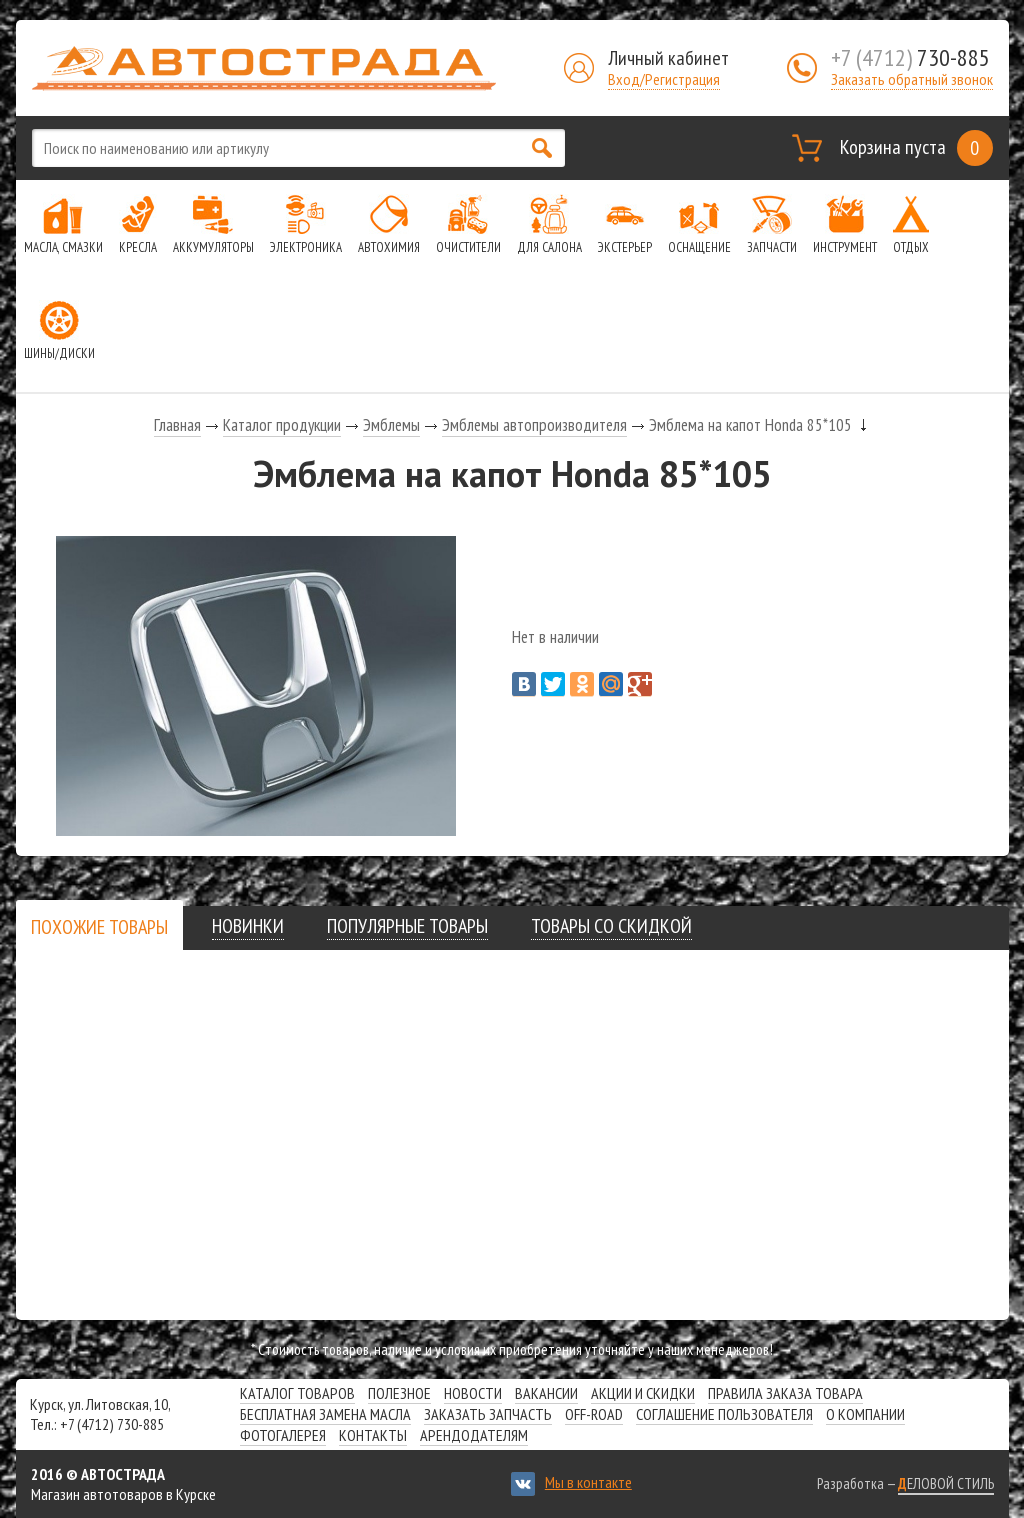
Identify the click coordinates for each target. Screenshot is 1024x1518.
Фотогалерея (283, 1435)
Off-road (594, 1414)
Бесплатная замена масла (325, 1414)
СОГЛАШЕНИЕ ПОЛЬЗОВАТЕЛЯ (724, 1414)
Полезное (399, 1393)
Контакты (373, 1435)
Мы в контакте (588, 1482)
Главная (177, 425)
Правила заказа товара (785, 1393)
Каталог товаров (297, 1393)
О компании (865, 1414)
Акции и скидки (643, 1393)
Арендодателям (474, 1435)
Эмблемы (391, 425)
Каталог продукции (282, 425)
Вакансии (546, 1393)
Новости (473, 1393)
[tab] (99, 926)
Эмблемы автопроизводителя (534, 425)
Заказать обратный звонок (912, 79)
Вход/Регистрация (664, 79)
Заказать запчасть (488, 1414)
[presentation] (99, 927)
